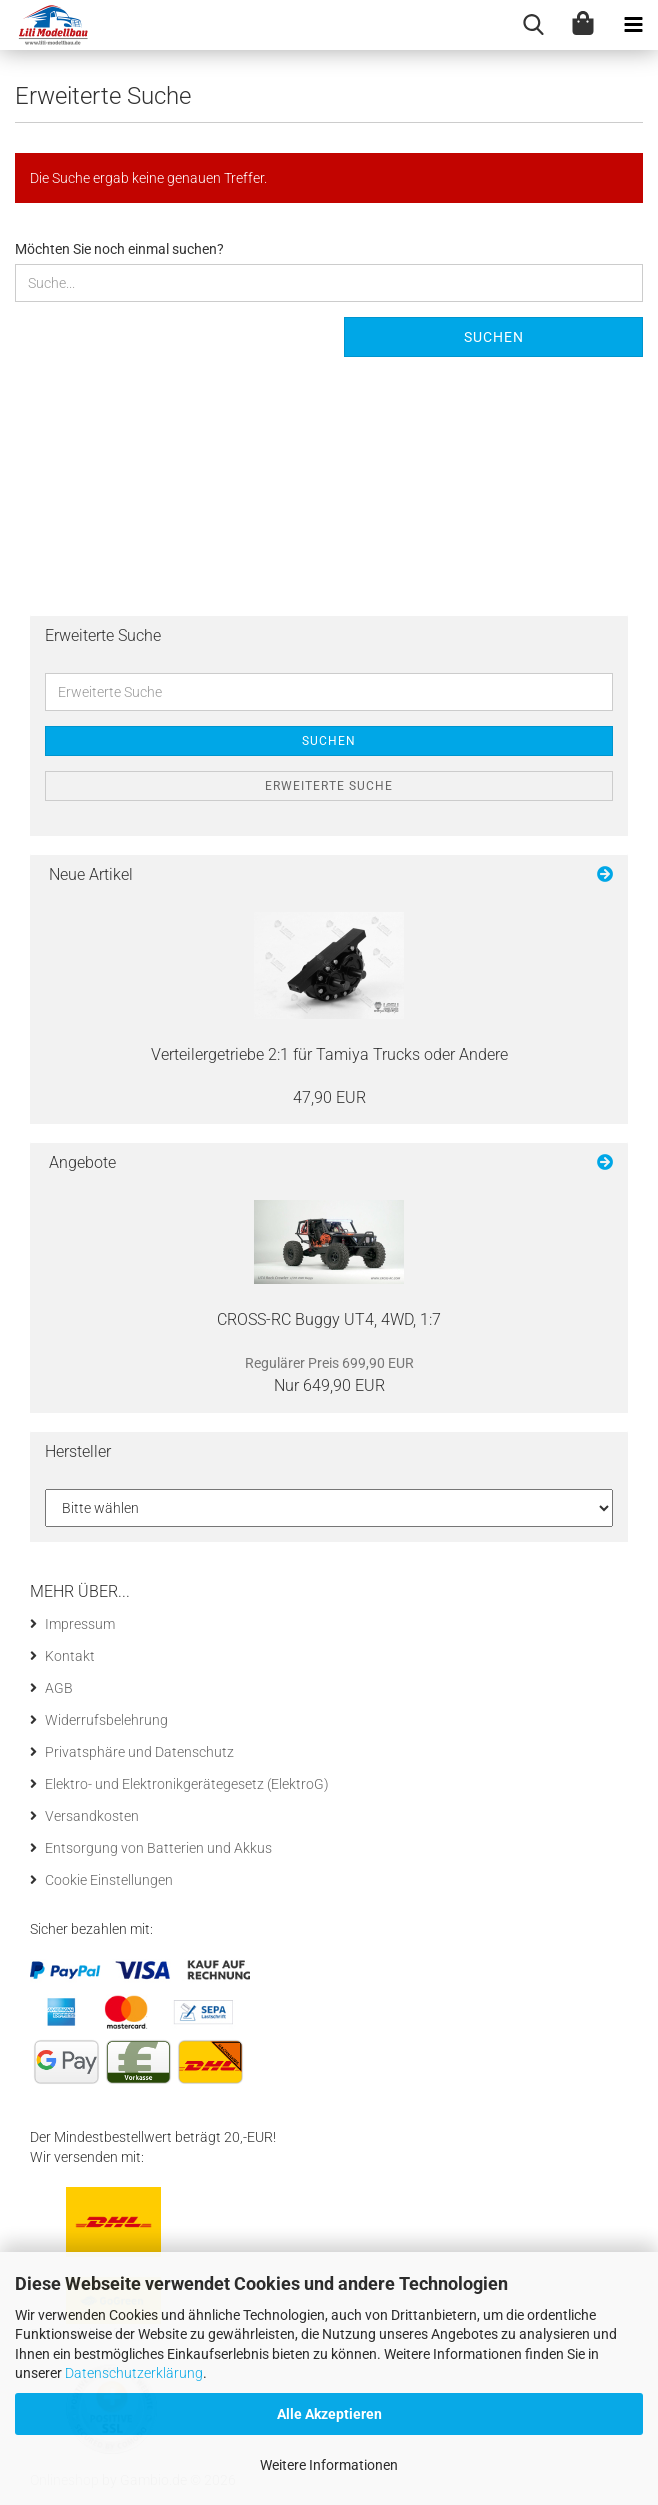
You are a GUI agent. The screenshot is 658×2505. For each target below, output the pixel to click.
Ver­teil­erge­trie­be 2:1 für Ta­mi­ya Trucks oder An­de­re (329, 1054)
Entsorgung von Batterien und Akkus (158, 1848)
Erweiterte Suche (329, 786)
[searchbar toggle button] (533, 25)
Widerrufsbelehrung (106, 1720)
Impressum (80, 1624)
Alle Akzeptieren (329, 2414)
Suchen (494, 337)
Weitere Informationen (329, 2465)
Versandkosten (92, 1816)
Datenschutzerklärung (134, 2373)
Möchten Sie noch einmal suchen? (119, 249)
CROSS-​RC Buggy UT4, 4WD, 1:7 (329, 1319)
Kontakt (70, 1656)
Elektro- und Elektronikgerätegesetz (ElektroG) (187, 1784)
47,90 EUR (329, 1097)
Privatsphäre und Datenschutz (139, 1752)
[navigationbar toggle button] (633, 25)
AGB (59, 1688)
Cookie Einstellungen (109, 1880)
